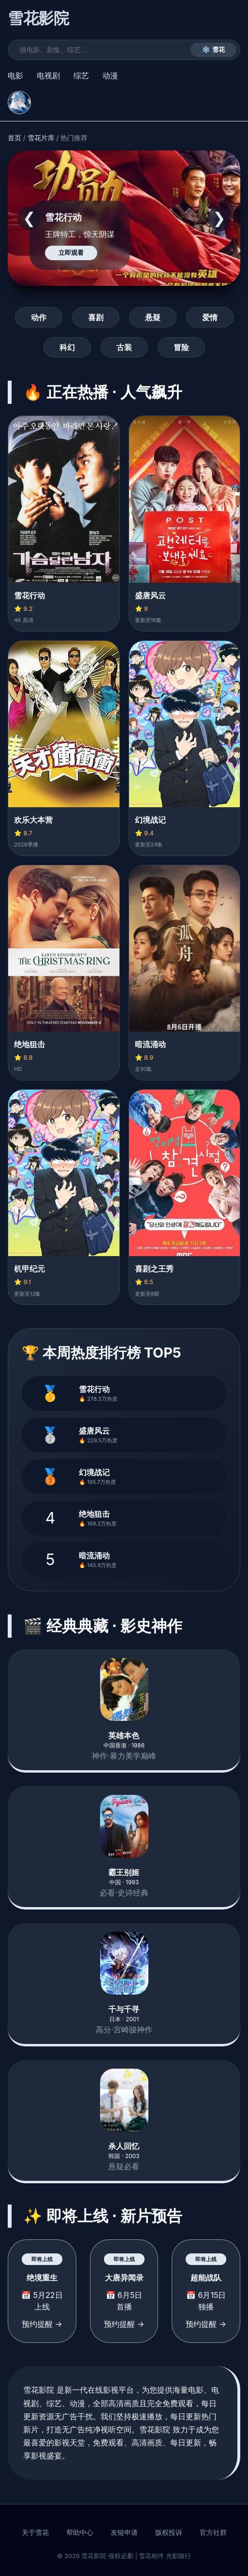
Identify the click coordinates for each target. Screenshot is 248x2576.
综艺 (81, 75)
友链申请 (124, 2532)
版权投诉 (168, 2532)
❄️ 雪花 (213, 49)
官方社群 (213, 2532)
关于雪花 (35, 2532)
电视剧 (48, 75)
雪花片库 (41, 138)
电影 (15, 75)
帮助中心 (79, 2532)
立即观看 (71, 252)
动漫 (110, 75)
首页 (14, 138)
